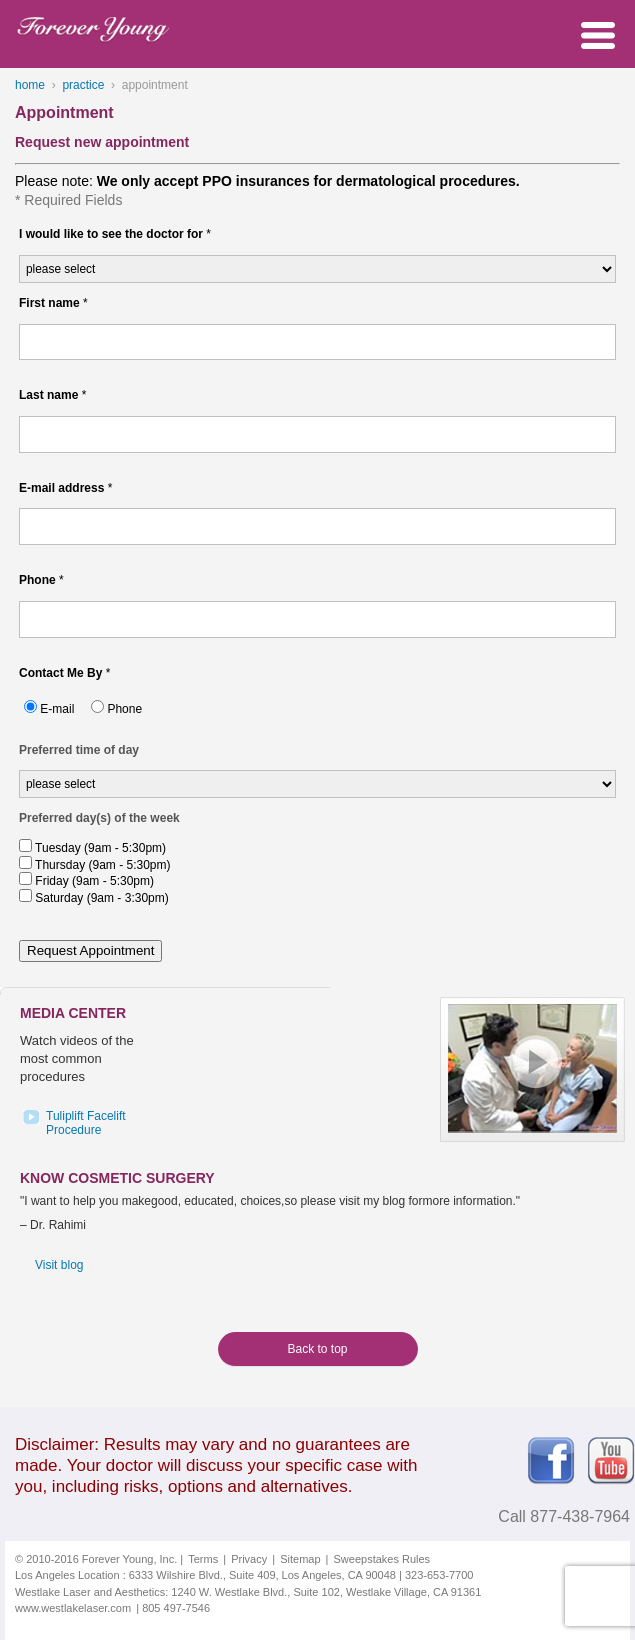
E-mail (57, 709)
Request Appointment (90, 950)
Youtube (611, 1461)
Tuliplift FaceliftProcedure (86, 1123)
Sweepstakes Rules (382, 1559)
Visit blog (59, 1265)
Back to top (317, 1349)
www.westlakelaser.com (73, 1608)
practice (83, 85)
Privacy (249, 1559)
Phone (124, 709)
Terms (203, 1559)
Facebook (551, 1461)
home (30, 85)
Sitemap (300, 1559)
